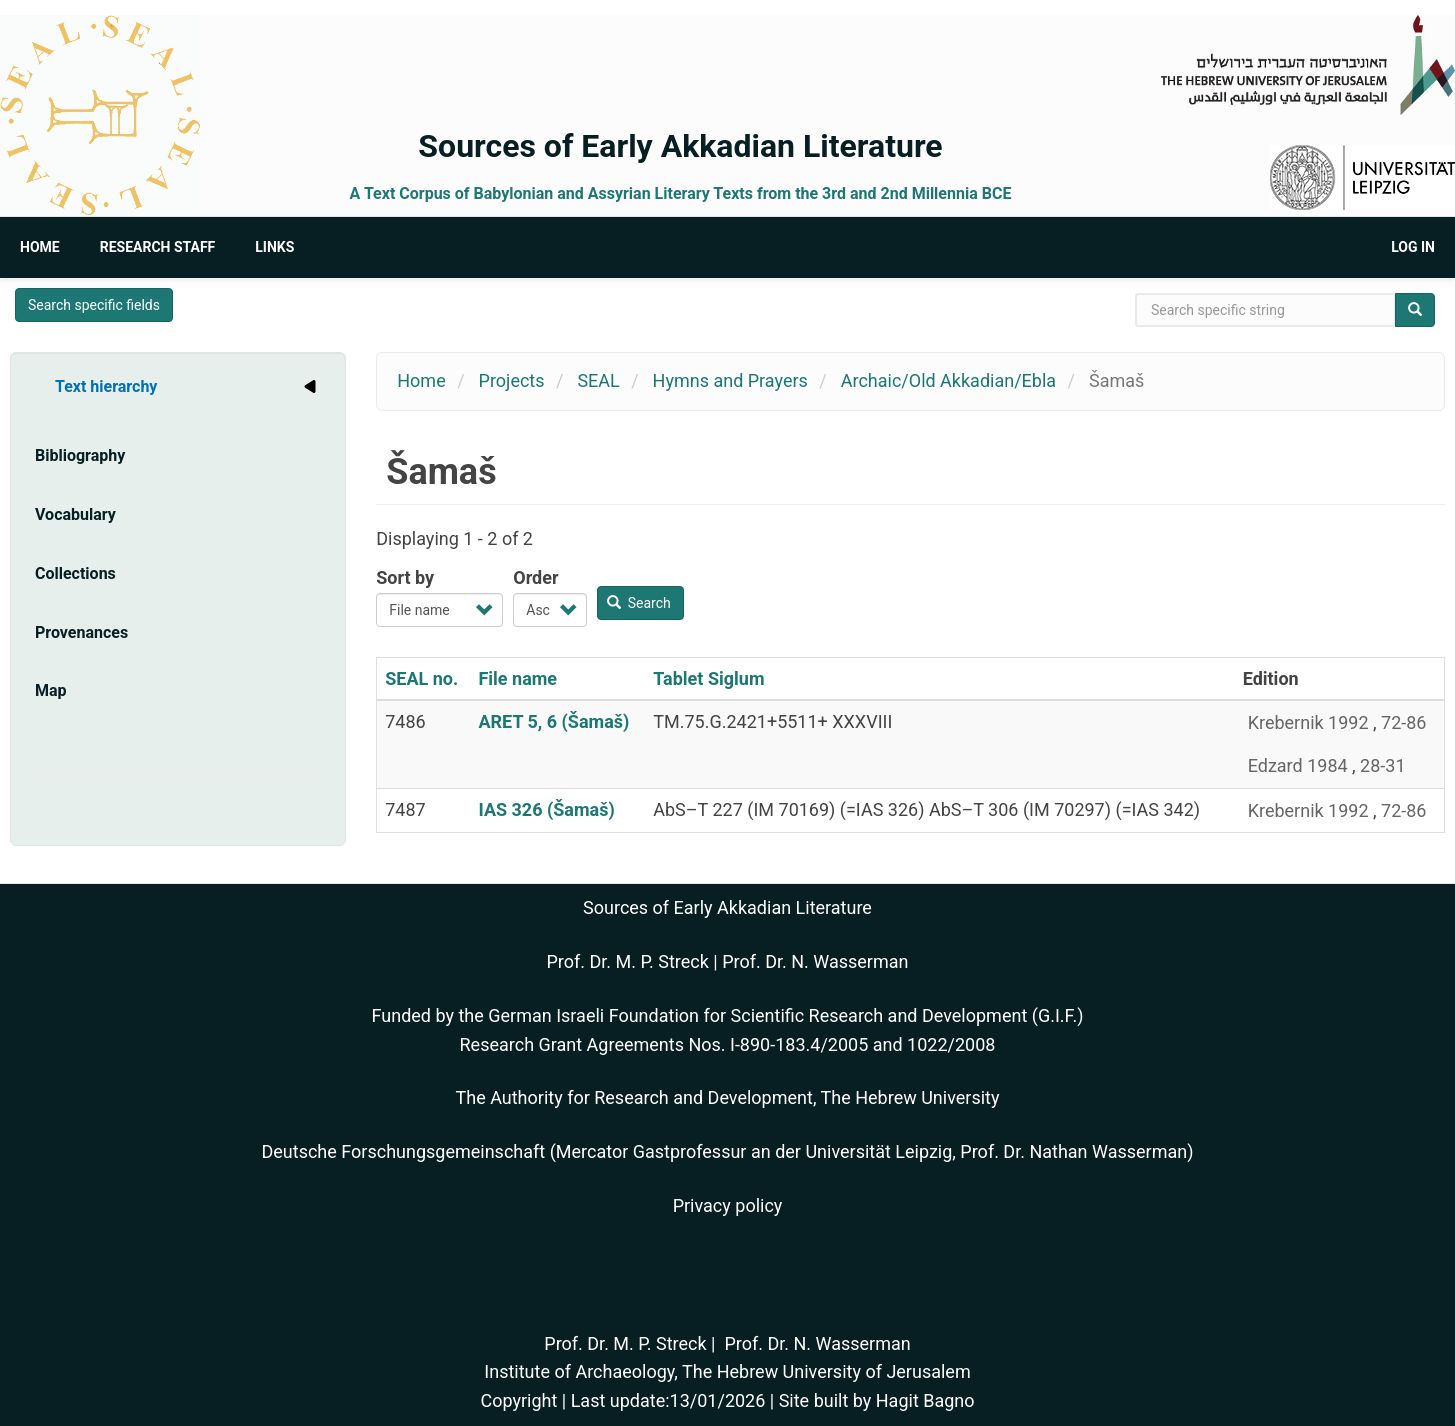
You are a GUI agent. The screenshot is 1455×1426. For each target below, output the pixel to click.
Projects (512, 380)
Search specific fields (94, 305)
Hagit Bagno (925, 1400)
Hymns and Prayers (730, 380)
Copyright (518, 1400)
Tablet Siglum (708, 678)
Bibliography (80, 455)
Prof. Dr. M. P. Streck (628, 961)
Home (40, 247)
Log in (1413, 247)
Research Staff (158, 247)
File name (517, 678)
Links (274, 247)
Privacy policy (728, 1205)
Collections (75, 573)
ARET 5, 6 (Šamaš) (553, 721)
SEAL (598, 380)
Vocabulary (75, 514)
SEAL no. (421, 678)
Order (535, 577)
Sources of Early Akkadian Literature (680, 146)
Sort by (405, 577)
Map (51, 690)
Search (639, 603)
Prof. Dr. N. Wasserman (815, 961)
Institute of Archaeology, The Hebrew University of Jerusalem (727, 1371)
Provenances (81, 632)
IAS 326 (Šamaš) (546, 809)
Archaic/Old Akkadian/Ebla (948, 380)
